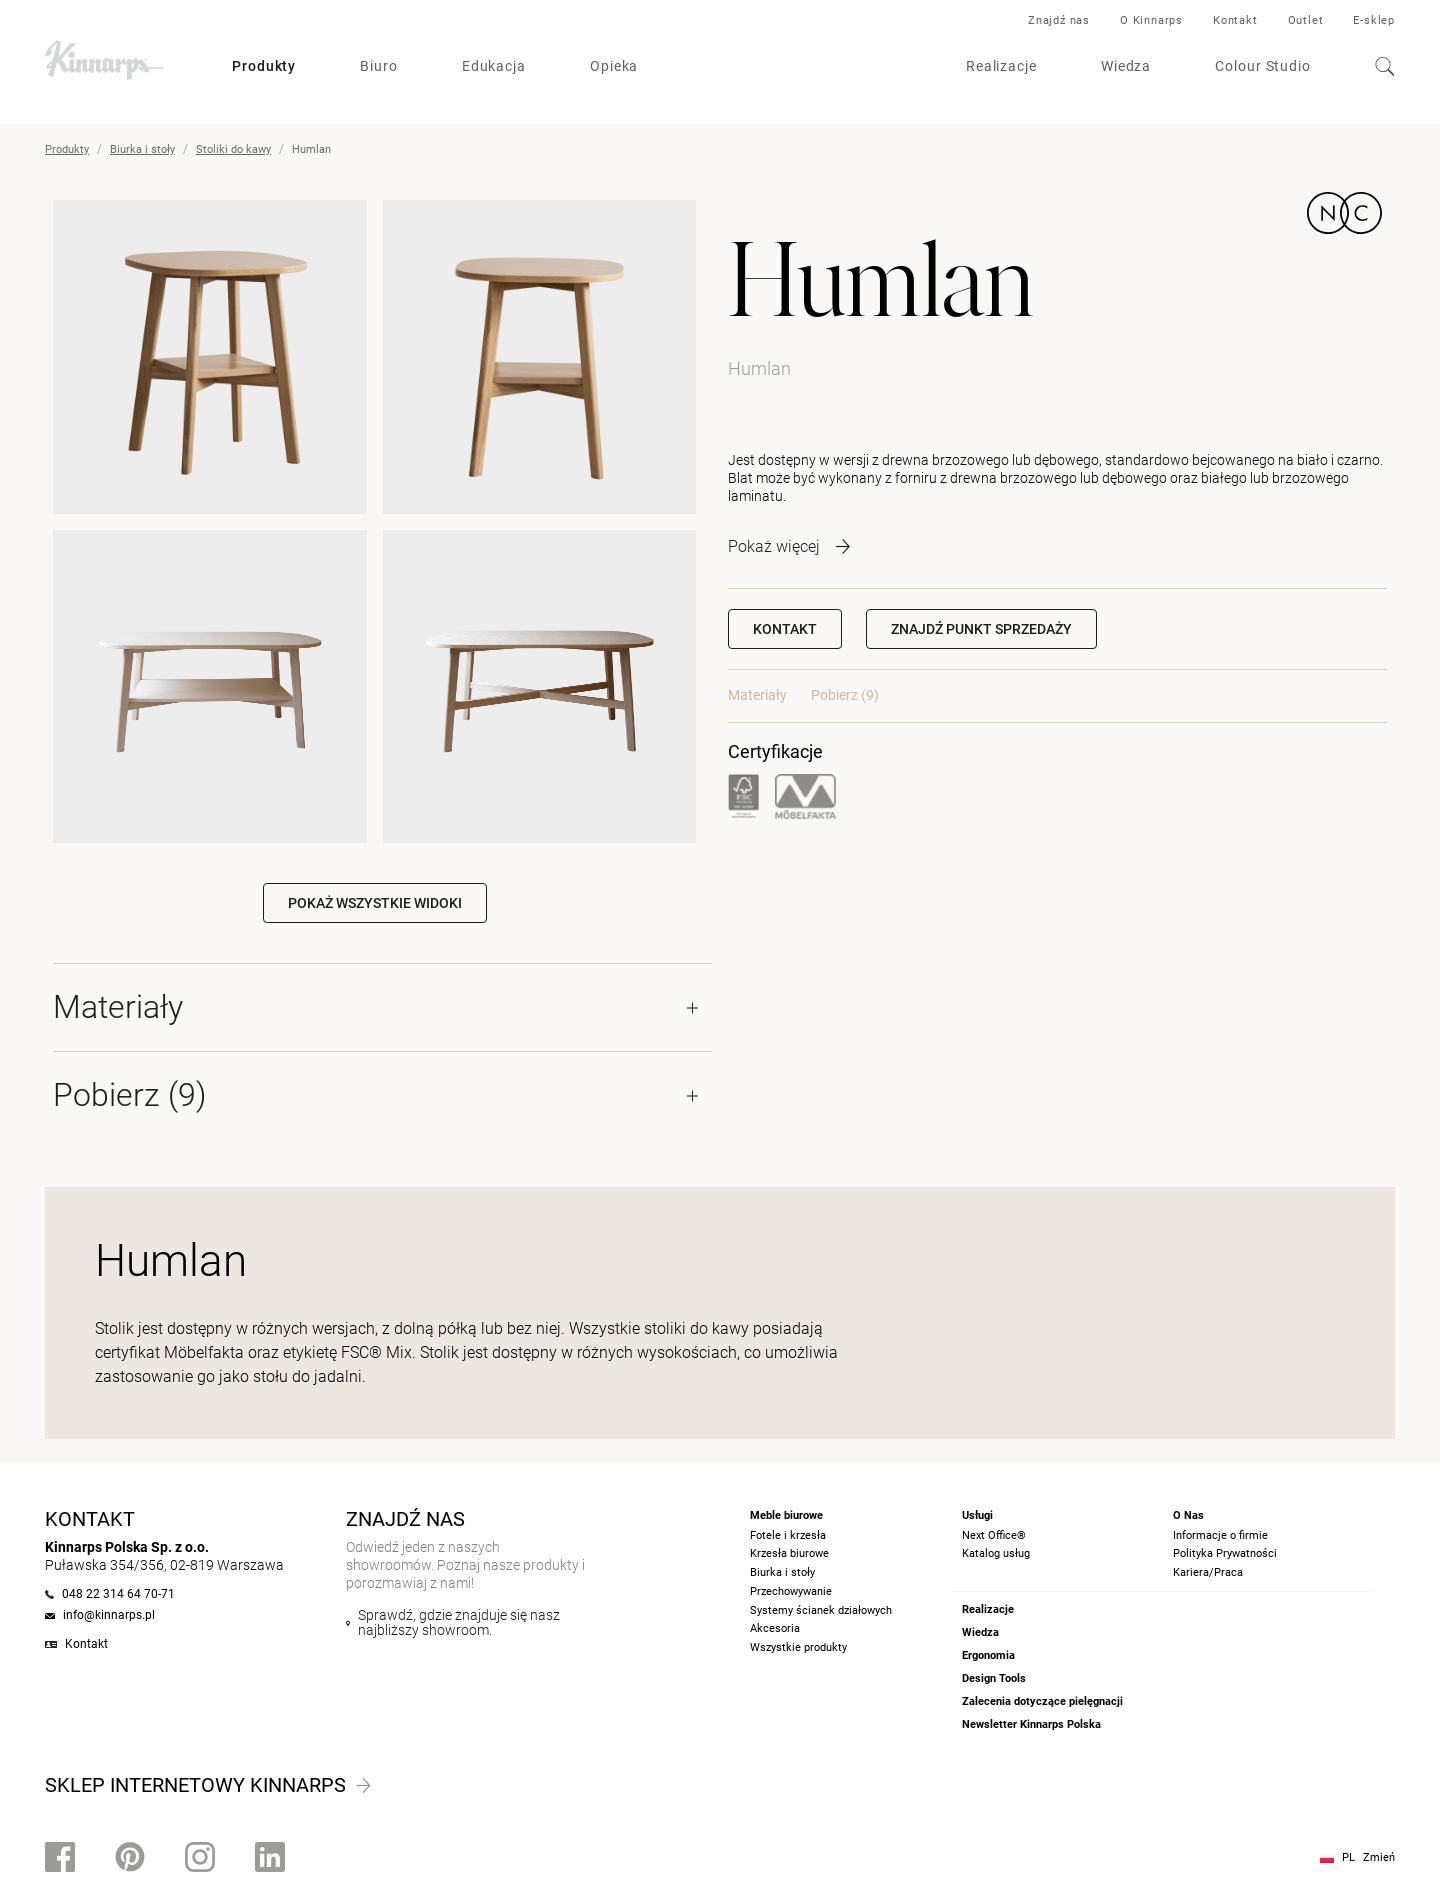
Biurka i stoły (142, 149)
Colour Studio (1263, 66)
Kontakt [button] (785, 629)
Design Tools (994, 1678)
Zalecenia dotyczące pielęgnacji (1042, 1701)
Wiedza (1126, 66)
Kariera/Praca (1208, 1572)
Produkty (264, 66)
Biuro (379, 66)
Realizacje (1001, 66)
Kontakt (1235, 20)
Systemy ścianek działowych (821, 1610)
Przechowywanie (791, 1591)
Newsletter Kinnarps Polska (1031, 1724)
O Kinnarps (1151, 20)
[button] (981, 629)
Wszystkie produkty (798, 1647)
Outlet (1306, 20)
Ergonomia (988, 1655)
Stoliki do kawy (233, 149)
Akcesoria (775, 1628)
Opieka (614, 66)
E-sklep (1374, 20)
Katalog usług (996, 1553)
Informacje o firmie (1220, 1535)
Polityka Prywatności (1225, 1553)
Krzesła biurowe (789, 1553)
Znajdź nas (1059, 20)
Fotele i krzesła (788, 1535)
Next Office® (994, 1535)
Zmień (1379, 1857)
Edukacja (494, 66)
